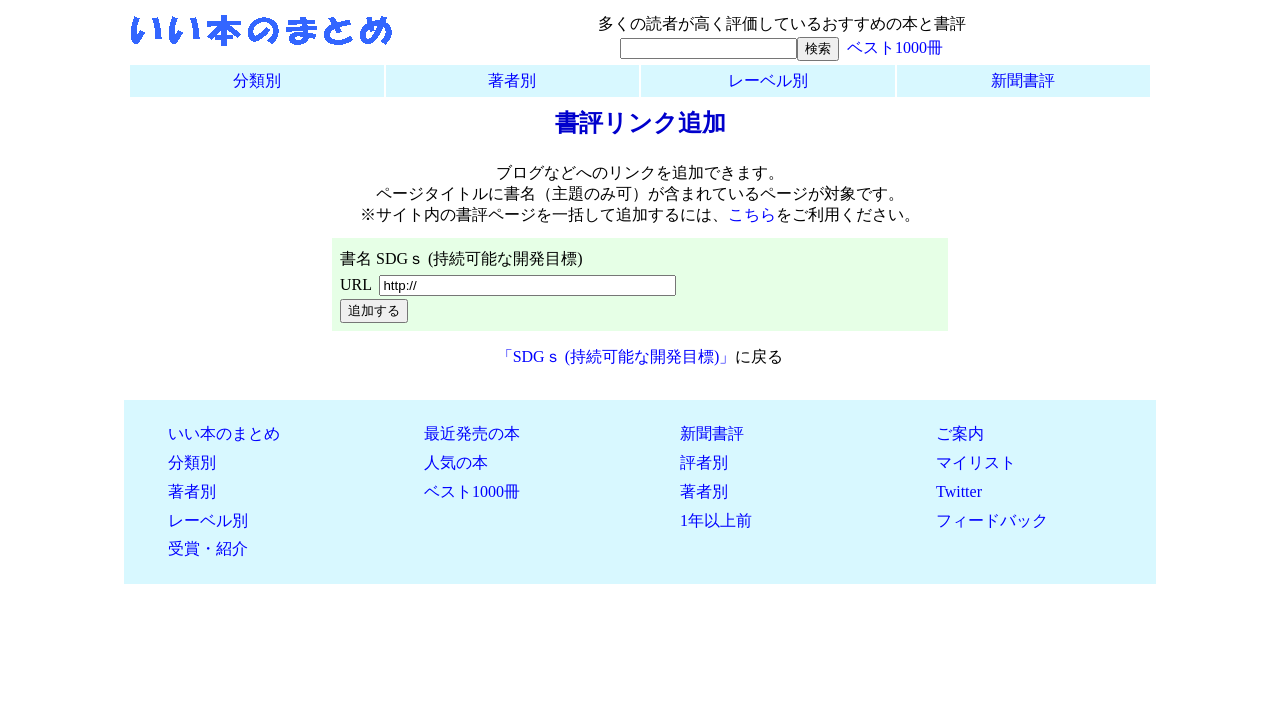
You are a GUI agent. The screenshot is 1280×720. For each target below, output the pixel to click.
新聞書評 (1023, 80)
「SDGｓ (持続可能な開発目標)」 (616, 356)
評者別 (704, 462)
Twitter (959, 491)
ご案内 (960, 433)
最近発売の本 (472, 433)
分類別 (257, 80)
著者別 (512, 80)
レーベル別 (768, 80)
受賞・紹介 (208, 548)
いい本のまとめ (224, 433)
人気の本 (456, 462)
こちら (752, 214)
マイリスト (976, 462)
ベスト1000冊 (895, 47)
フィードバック (992, 520)
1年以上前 (716, 520)
